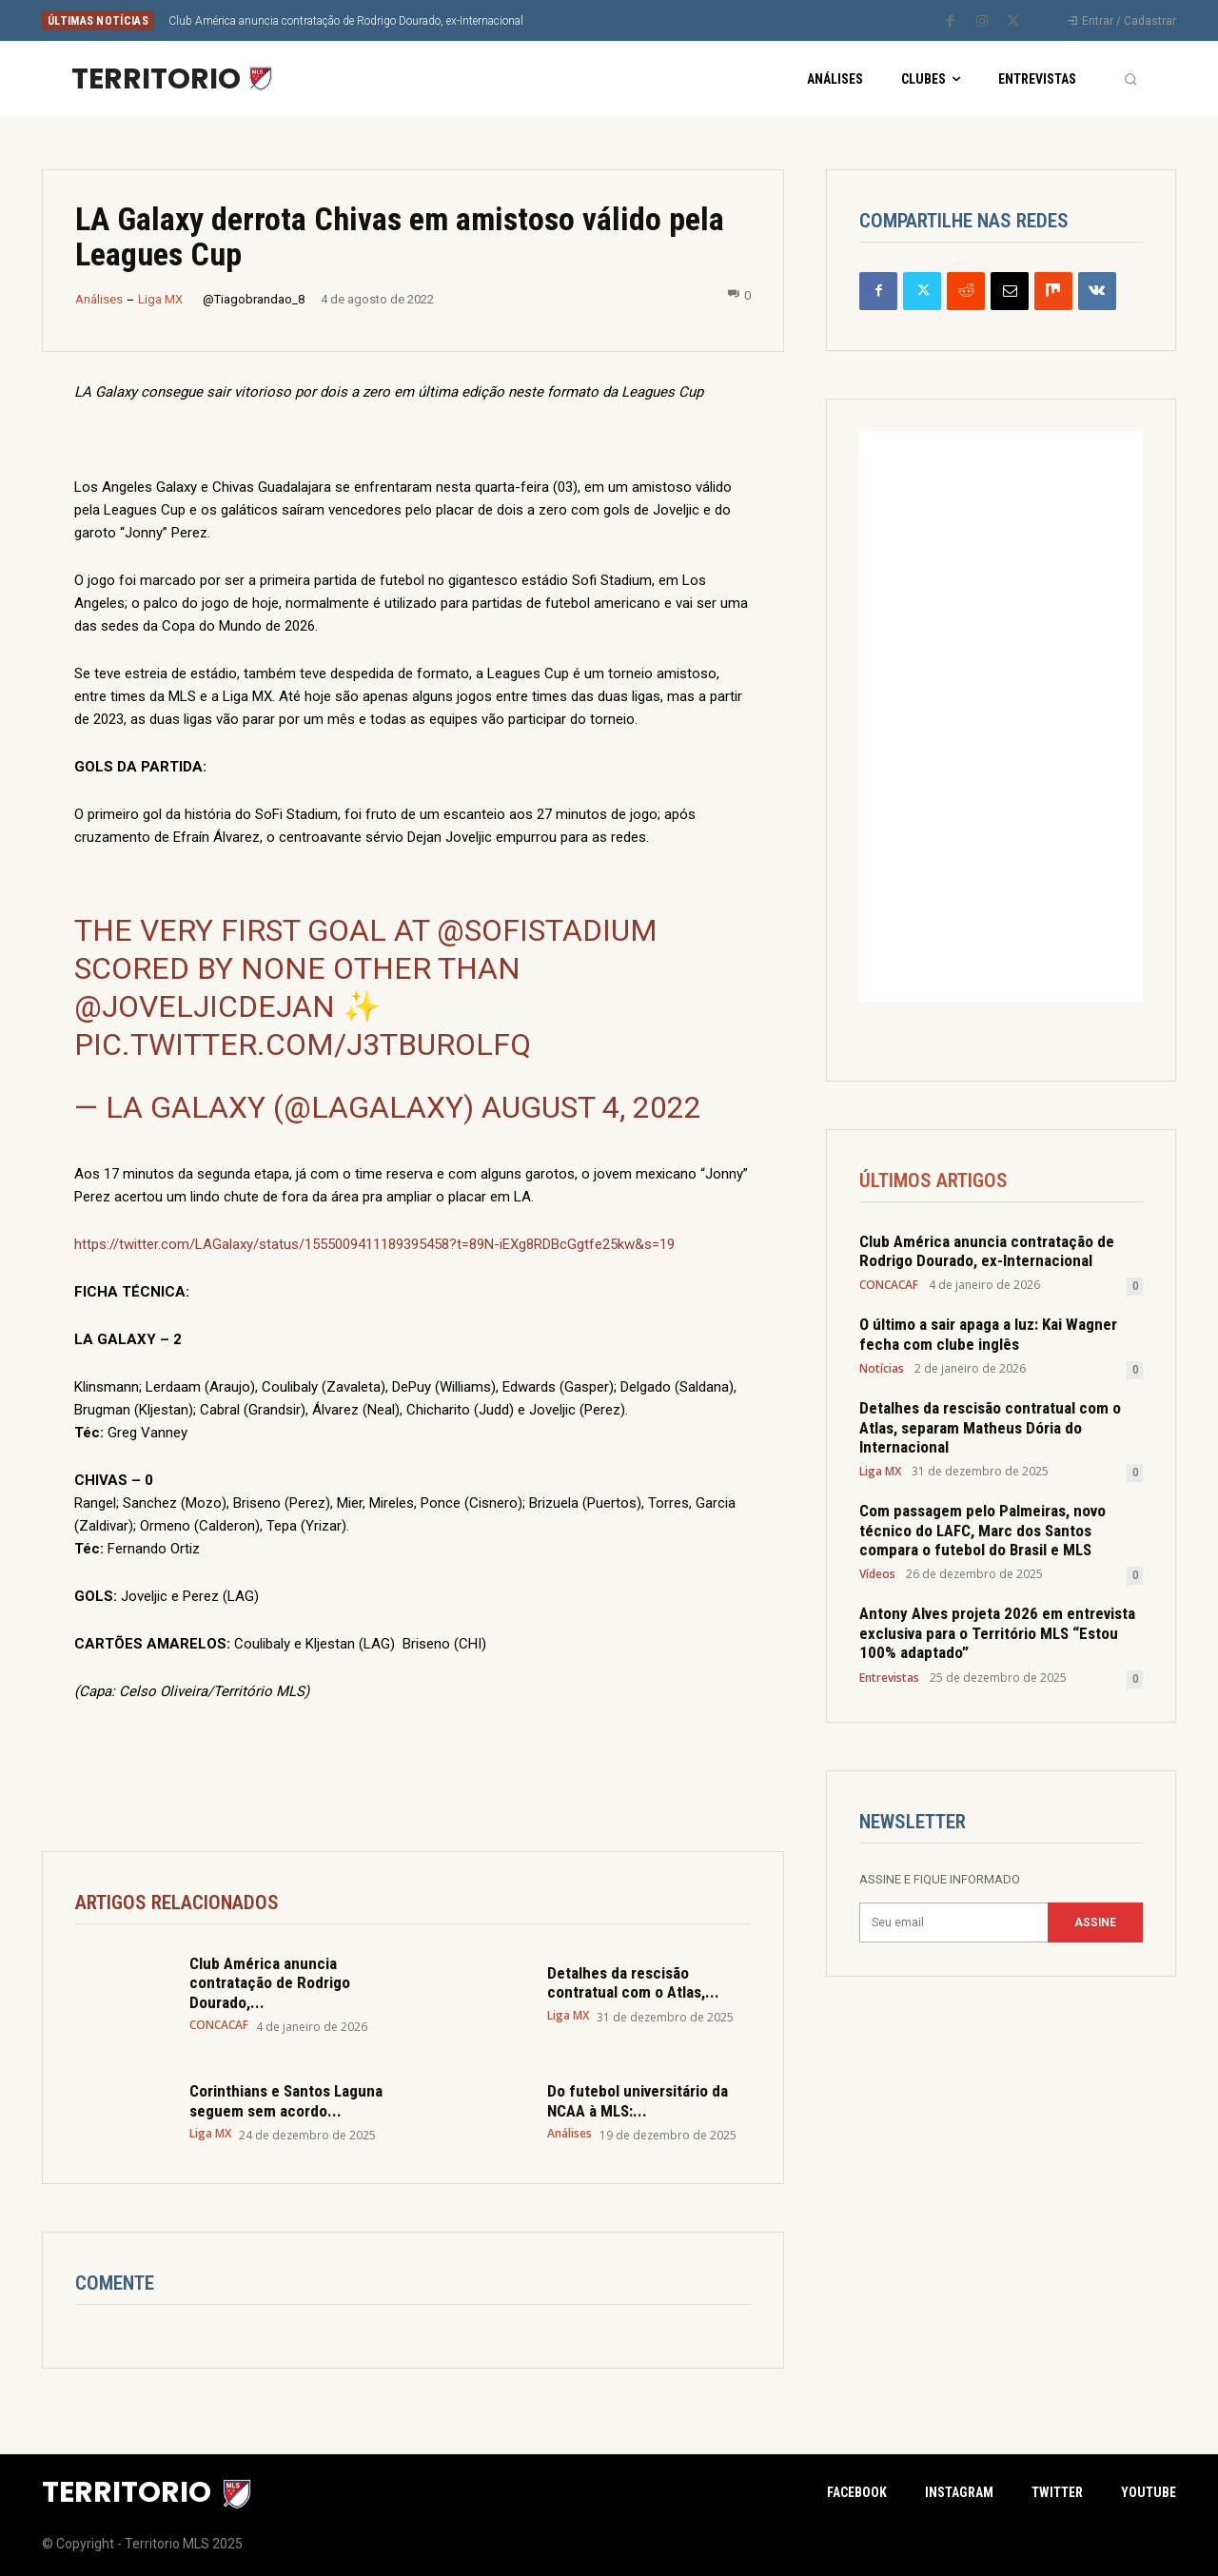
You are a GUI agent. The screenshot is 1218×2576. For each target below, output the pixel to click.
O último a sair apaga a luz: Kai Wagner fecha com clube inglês (988, 1335)
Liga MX (160, 299)
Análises (99, 299)
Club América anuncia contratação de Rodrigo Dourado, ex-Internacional (345, 21)
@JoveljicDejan (204, 1006)
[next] (672, 20)
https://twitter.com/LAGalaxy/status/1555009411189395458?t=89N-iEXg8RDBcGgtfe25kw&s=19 (374, 1244)
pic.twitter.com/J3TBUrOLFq (302, 1044)
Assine (1095, 1922)
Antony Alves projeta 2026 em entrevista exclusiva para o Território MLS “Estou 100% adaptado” (997, 1634)
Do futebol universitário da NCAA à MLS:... (637, 2100)
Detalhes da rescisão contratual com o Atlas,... (633, 1982)
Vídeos (877, 1575)
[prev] (642, 20)
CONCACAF (218, 2025)
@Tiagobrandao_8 (253, 299)
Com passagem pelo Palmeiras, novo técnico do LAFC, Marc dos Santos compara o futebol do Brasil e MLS (982, 1531)
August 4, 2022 (591, 1107)
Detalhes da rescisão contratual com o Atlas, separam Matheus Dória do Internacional (990, 1428)
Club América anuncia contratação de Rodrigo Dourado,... (269, 1983)
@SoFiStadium (547, 930)
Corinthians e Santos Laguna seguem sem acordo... (286, 2100)
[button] (1130, 79)
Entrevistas (889, 1678)
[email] (953, 1923)
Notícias (881, 1370)
